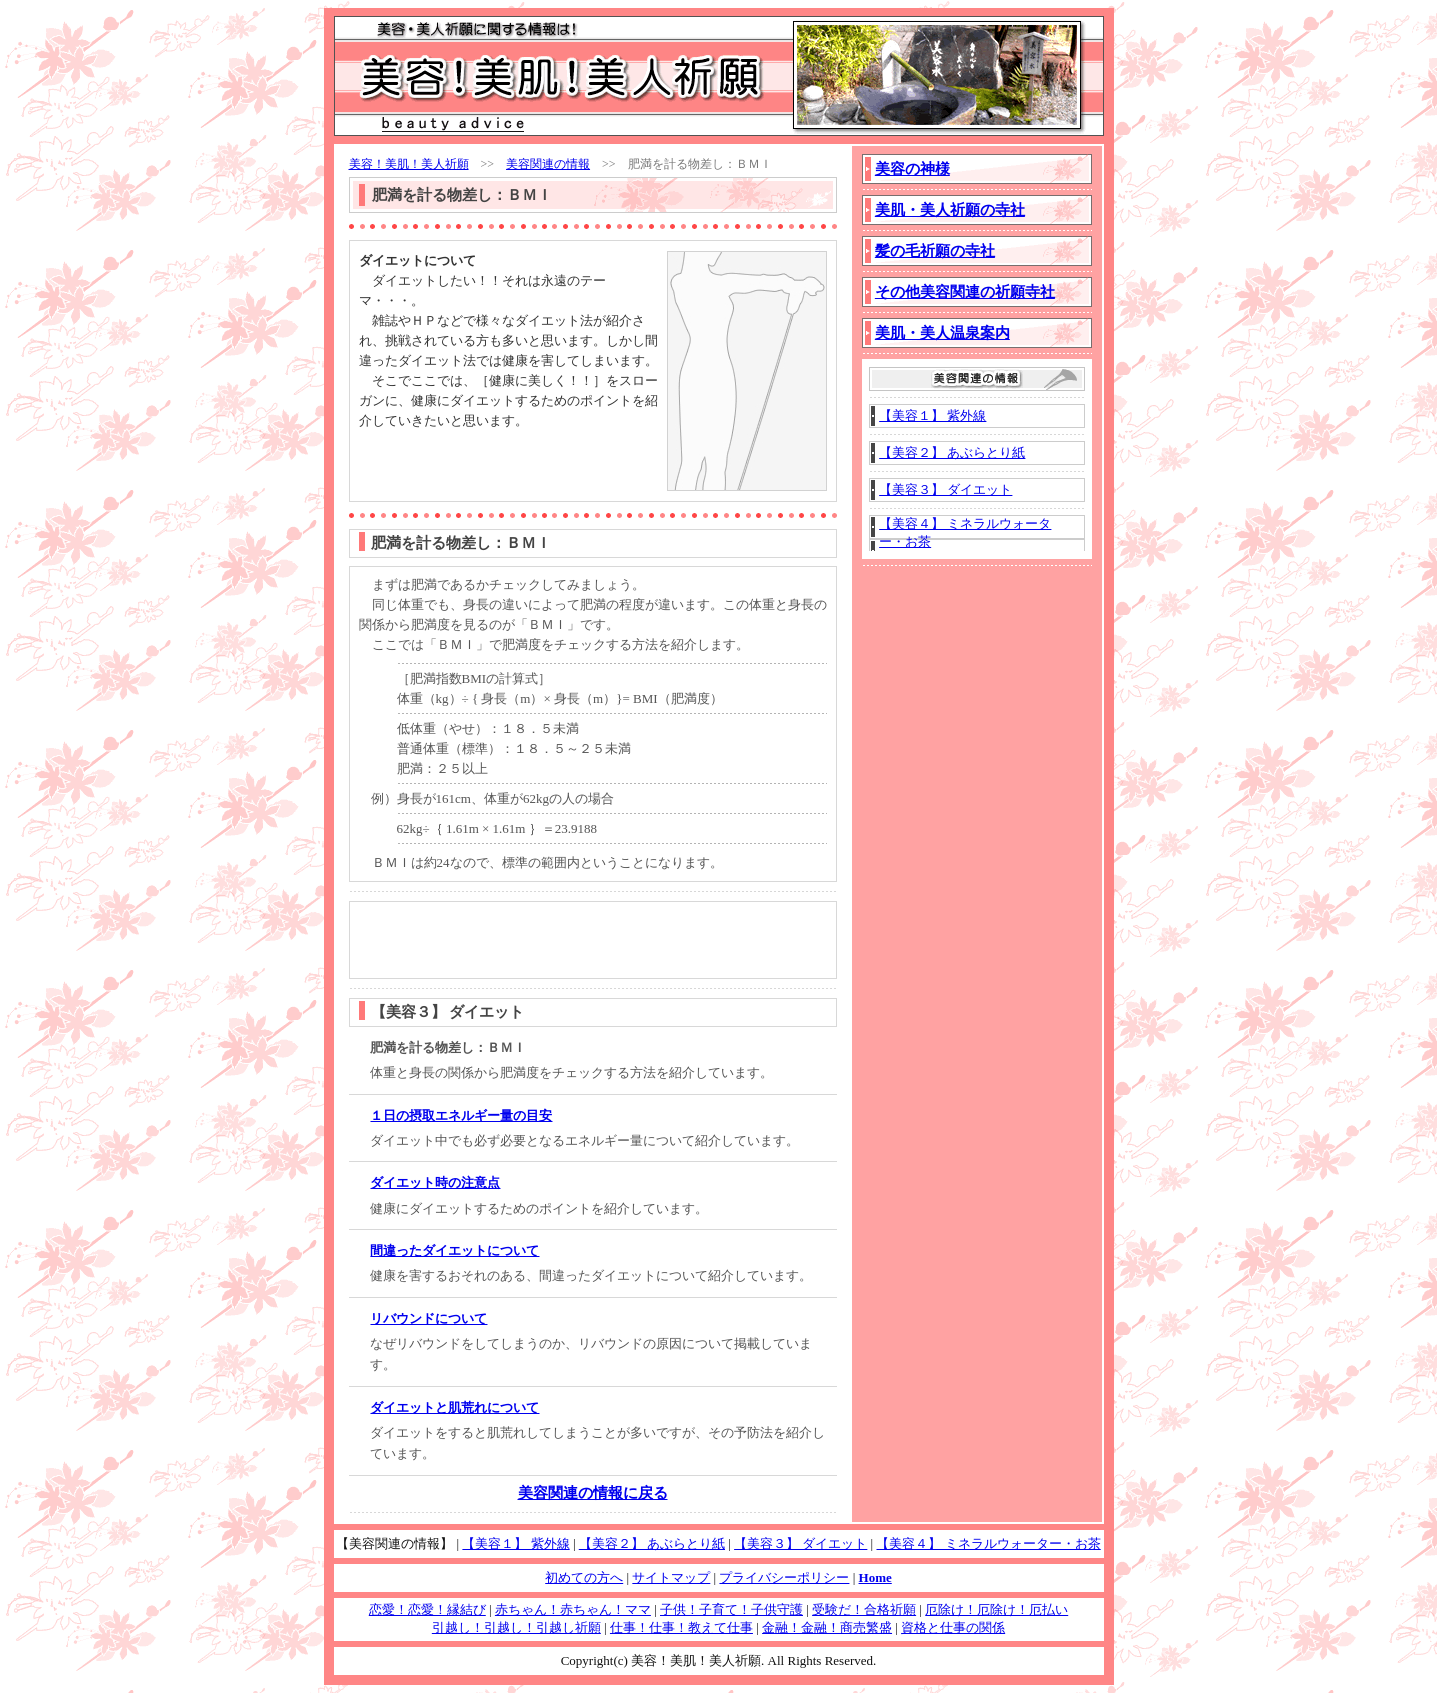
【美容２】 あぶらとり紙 (952, 452)
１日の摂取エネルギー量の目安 (461, 1115)
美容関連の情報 (548, 164)
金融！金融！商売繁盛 (827, 1627)
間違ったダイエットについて (454, 1250)
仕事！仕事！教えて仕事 (681, 1627)
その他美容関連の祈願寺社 (965, 292)
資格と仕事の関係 (953, 1627)
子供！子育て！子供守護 (731, 1609)
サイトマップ (671, 1577)
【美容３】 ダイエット (945, 489)
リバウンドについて (428, 1318)
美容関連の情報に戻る (593, 1493)
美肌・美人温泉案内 (942, 333)
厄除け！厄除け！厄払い (996, 1609)
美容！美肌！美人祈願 (409, 164)
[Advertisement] (476, 461)
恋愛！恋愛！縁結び (427, 1609)
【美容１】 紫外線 (932, 415)
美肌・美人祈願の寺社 (950, 210)
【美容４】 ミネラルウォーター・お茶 (988, 1543)
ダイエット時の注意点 (435, 1182)
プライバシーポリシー (784, 1577)
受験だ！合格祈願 (864, 1609)
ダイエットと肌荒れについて (454, 1407)
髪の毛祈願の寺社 (935, 251)
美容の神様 (912, 169)
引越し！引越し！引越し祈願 (516, 1627)
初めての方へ (584, 1577)
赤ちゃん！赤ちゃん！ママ (573, 1609)
